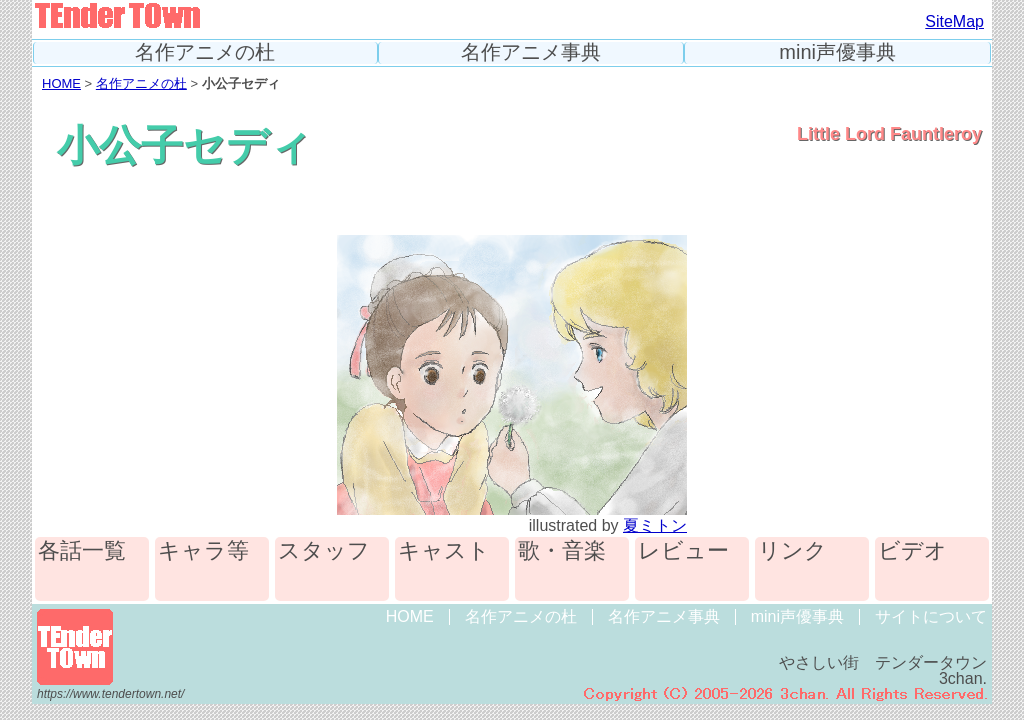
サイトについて (931, 616)
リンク (792, 551)
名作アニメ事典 (531, 52)
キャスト (444, 551)
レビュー (683, 551)
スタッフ (324, 551)
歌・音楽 (562, 551)
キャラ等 (203, 551)
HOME (61, 83)
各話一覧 (82, 551)
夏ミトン (655, 525)
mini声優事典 (837, 52)
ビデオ (912, 551)
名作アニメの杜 (205, 52)
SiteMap (954, 21)
